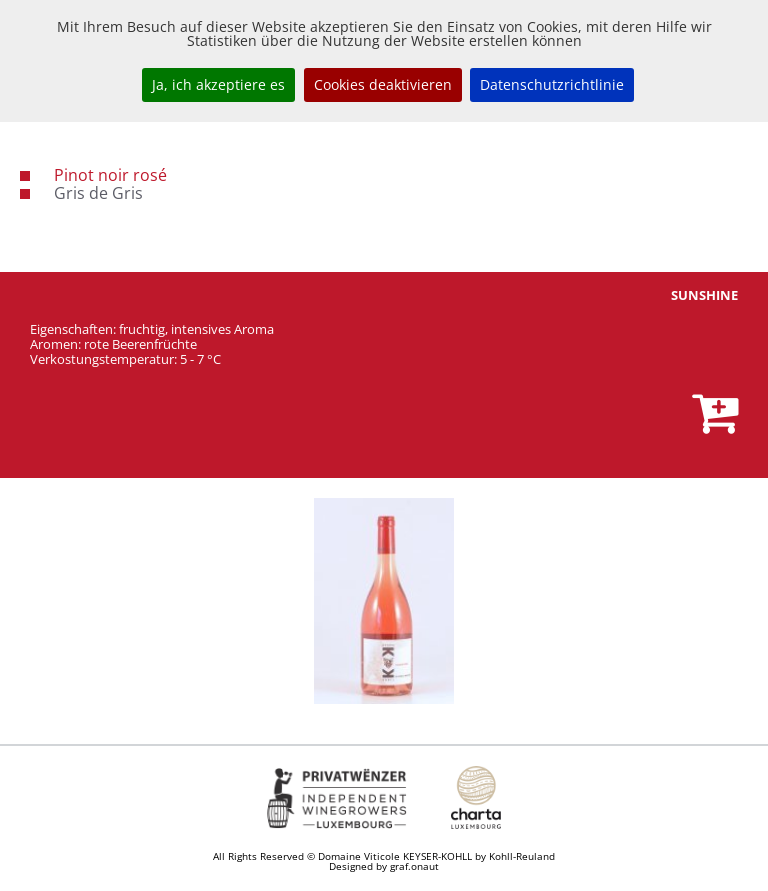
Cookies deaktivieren (383, 84)
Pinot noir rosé (110, 175)
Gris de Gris (98, 193)
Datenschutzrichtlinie (552, 84)
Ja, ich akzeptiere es (218, 84)
